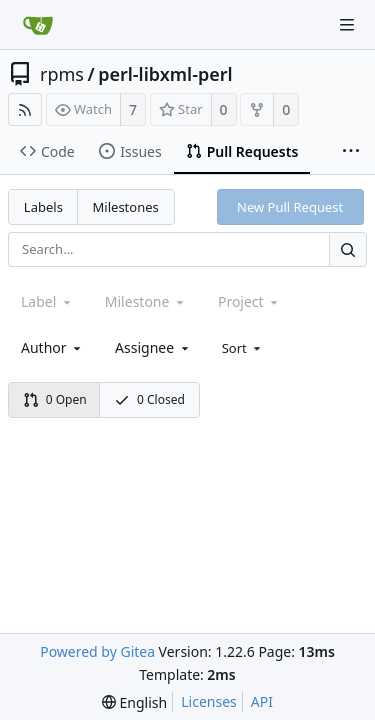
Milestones (126, 207)
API (262, 701)
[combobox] (52, 347)
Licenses (209, 701)
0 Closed (149, 399)
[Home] (38, 25)
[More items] (351, 152)
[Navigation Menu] (347, 25)
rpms (62, 74)
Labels (43, 207)
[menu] (243, 348)
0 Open (55, 399)
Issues (130, 151)
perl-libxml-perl (165, 74)
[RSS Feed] (25, 109)
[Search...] (348, 249)
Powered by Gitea (97, 651)
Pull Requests (242, 151)
